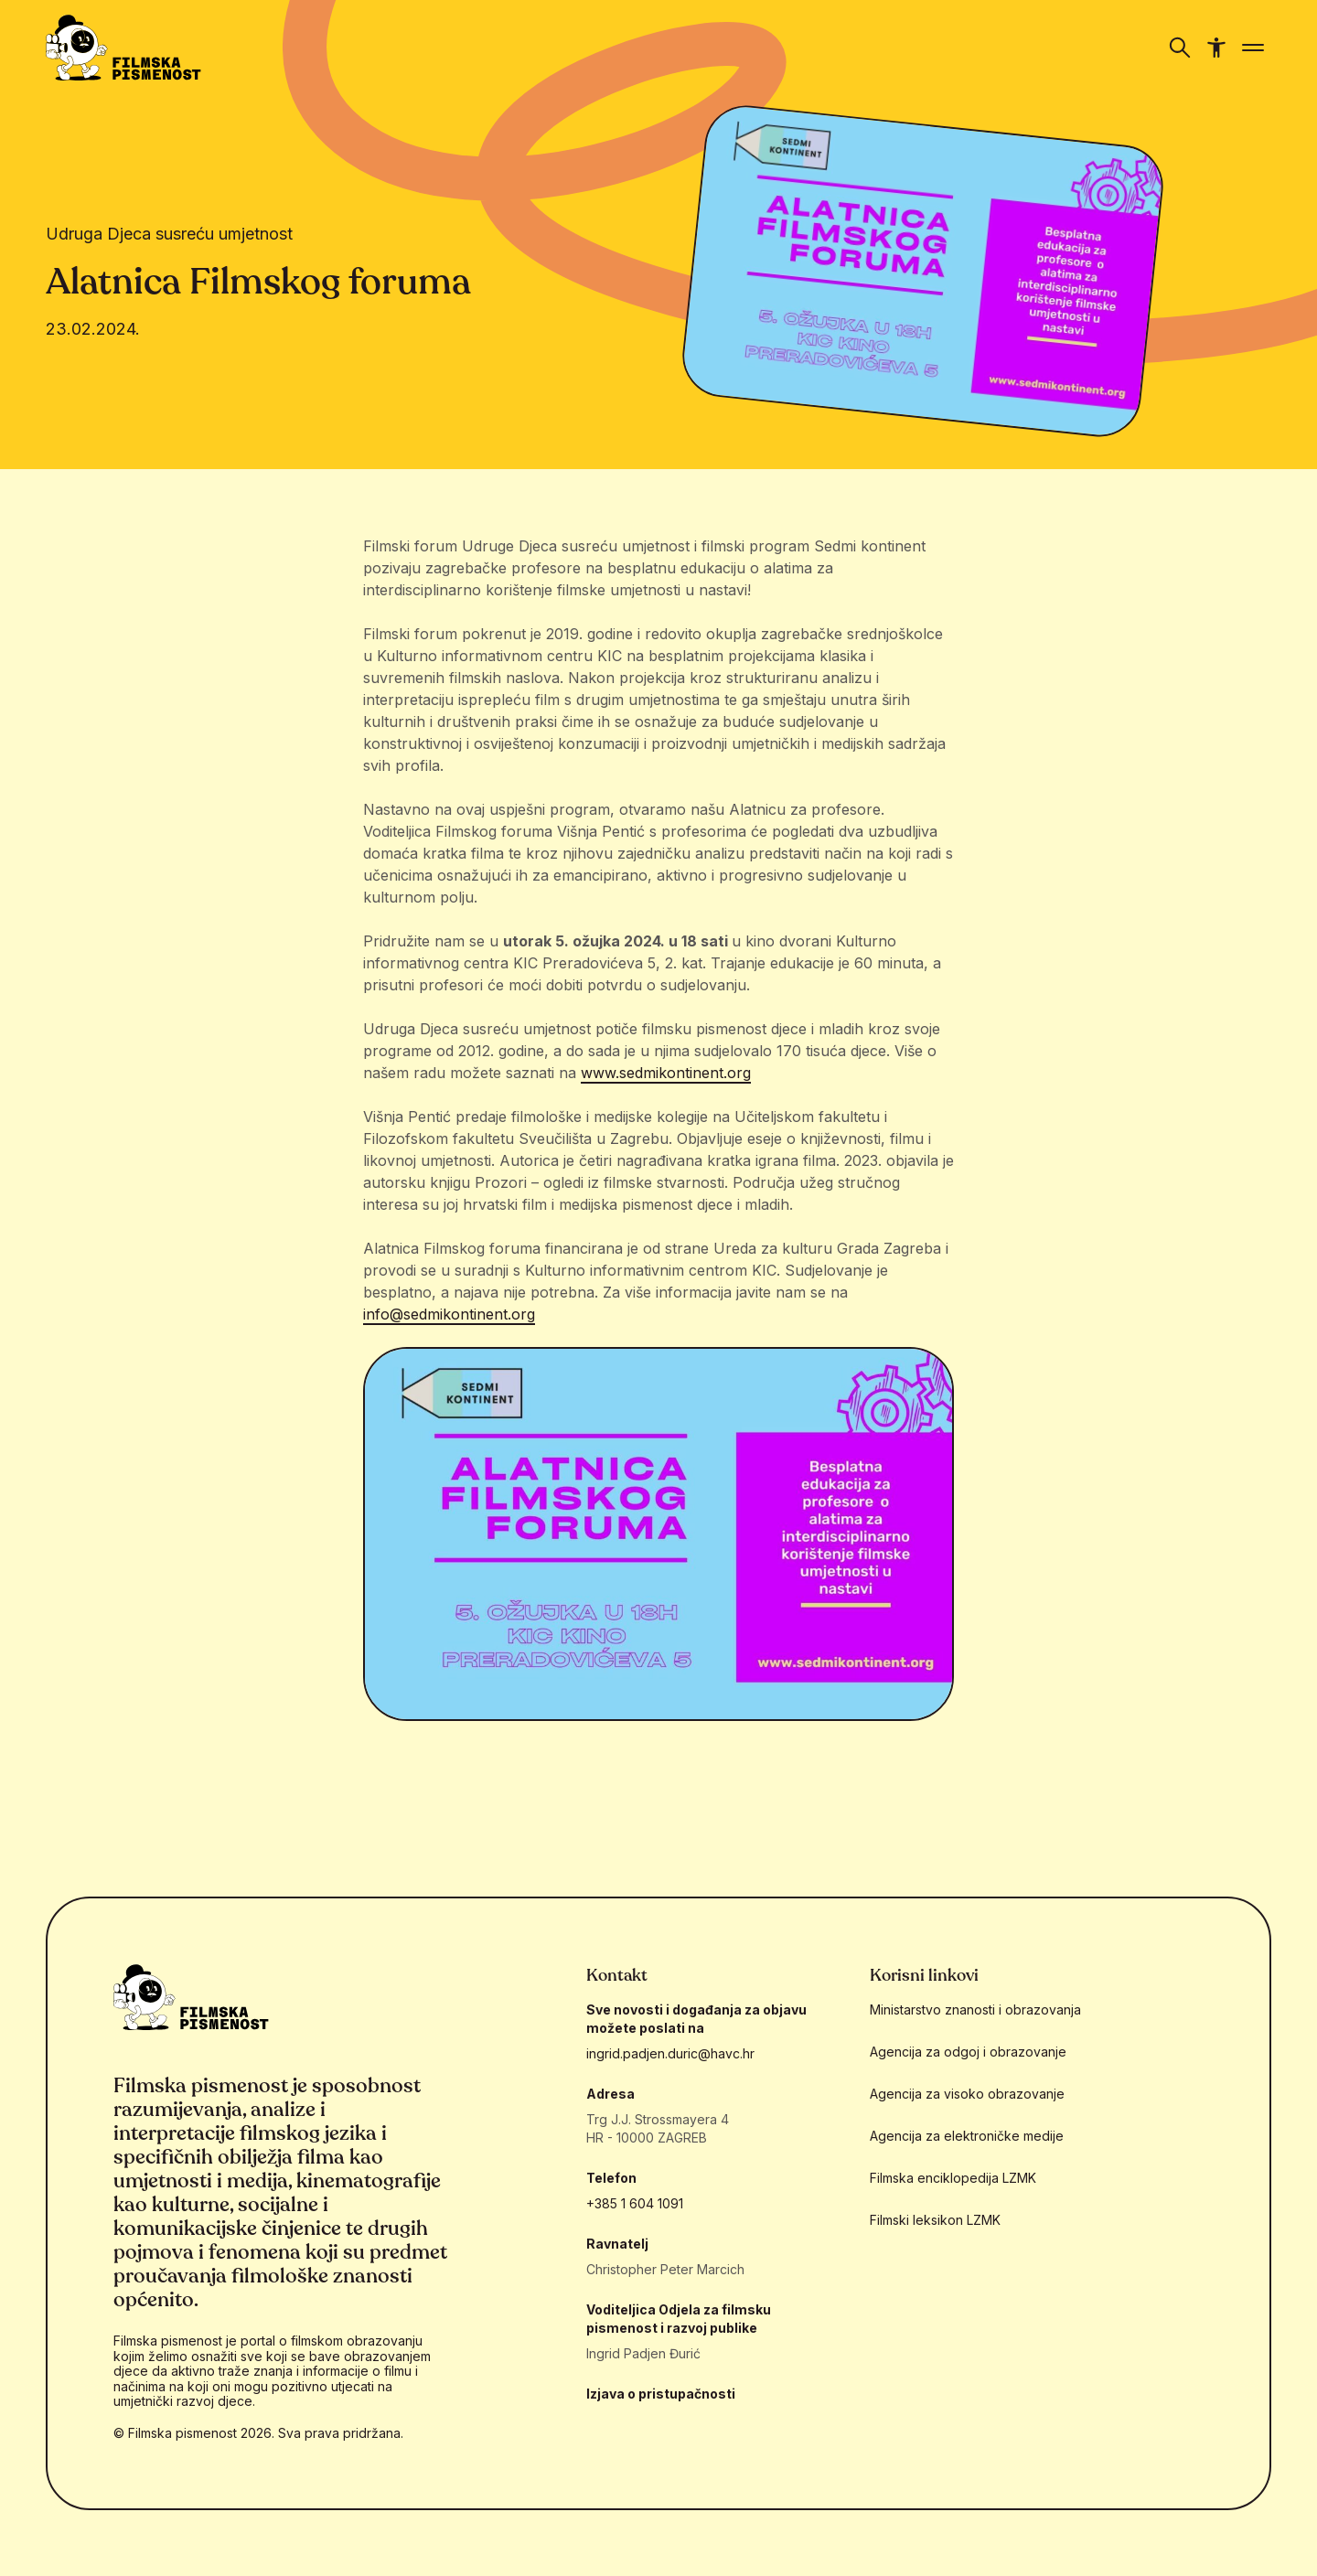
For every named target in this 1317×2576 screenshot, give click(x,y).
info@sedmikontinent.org (449, 1314)
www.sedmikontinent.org (666, 1073)
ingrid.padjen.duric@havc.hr (670, 2053)
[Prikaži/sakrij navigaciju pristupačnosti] (1216, 47)
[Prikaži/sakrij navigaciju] (1180, 47)
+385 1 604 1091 (634, 2203)
